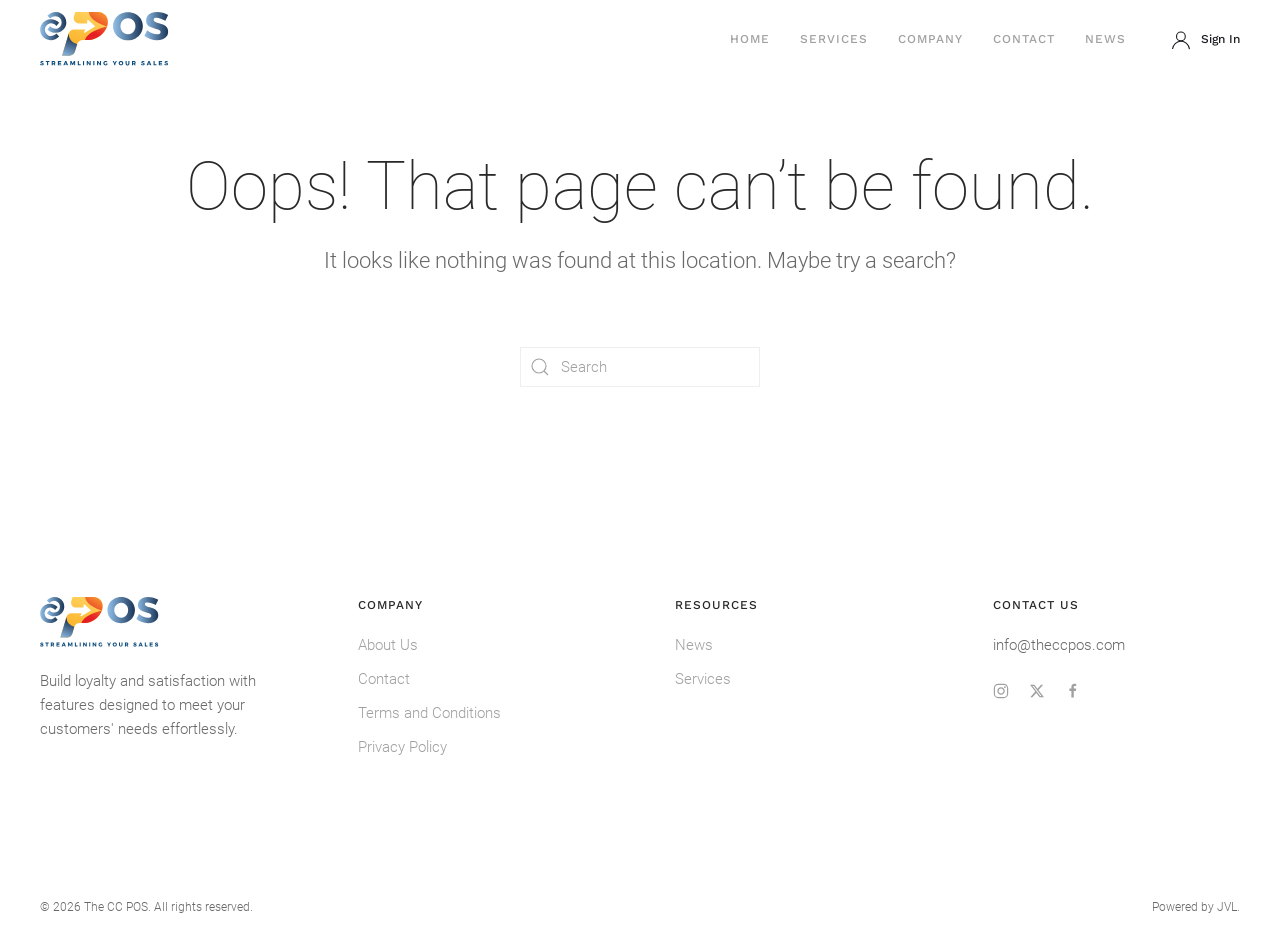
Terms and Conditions (429, 713)
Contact (1024, 39)
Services (834, 39)
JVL (1227, 907)
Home (750, 39)
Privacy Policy (402, 747)
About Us (388, 645)
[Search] (640, 367)
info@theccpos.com (1059, 645)
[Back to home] (105, 40)
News (1105, 39)
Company (930, 39)
